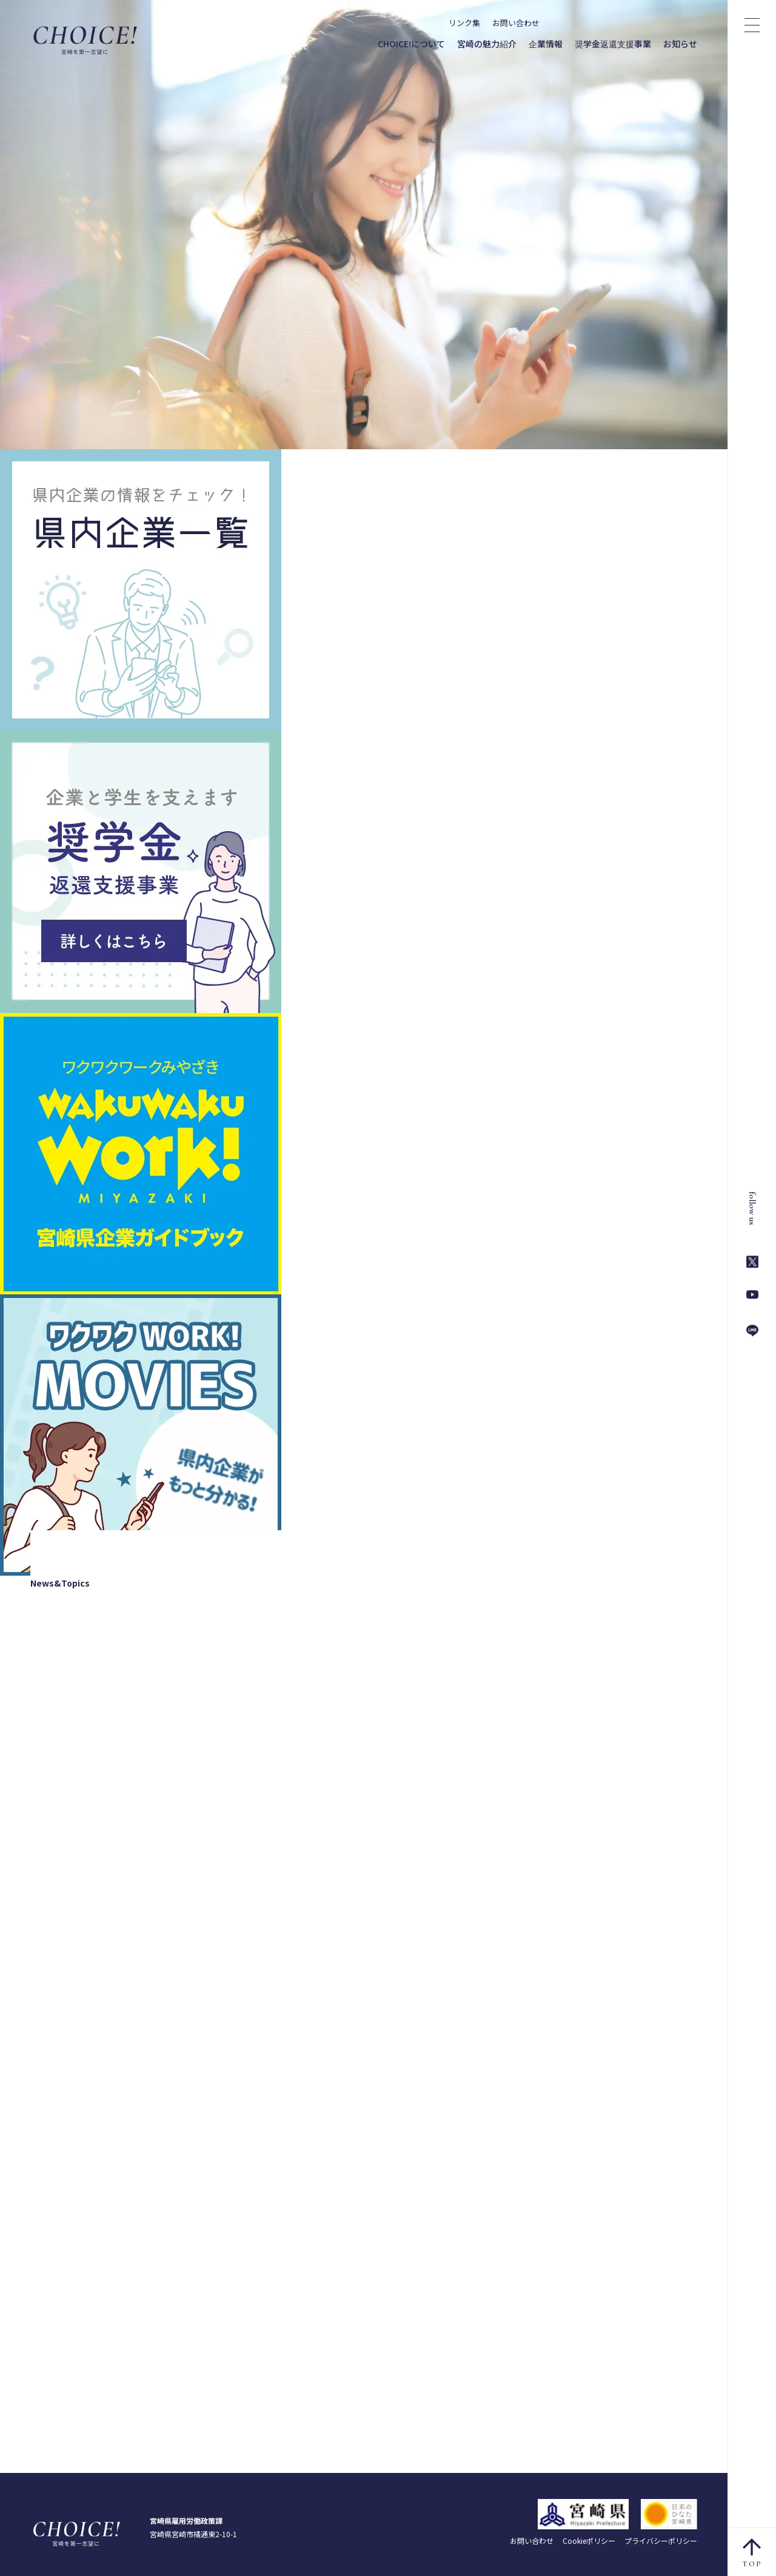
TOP (753, 2553)
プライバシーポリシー (660, 2540)
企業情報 (546, 44)
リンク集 (464, 22)
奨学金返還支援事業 (613, 44)
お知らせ (680, 44)
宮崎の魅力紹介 (487, 44)
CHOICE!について (411, 44)
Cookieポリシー (589, 2540)
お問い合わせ (516, 22)
